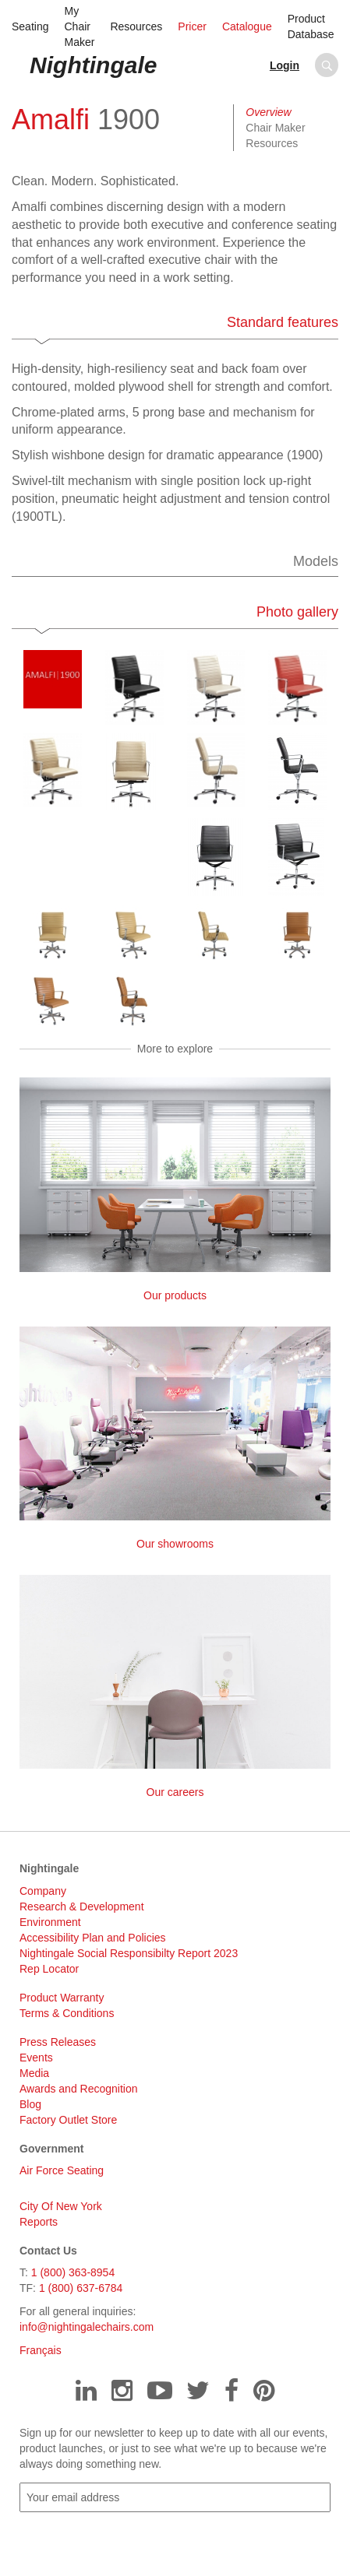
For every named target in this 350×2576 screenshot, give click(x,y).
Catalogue (247, 26)
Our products (175, 1189)
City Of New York (60, 2206)
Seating (30, 26)
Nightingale (93, 65)
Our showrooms (175, 1438)
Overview (268, 112)
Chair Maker (275, 127)
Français (40, 2350)
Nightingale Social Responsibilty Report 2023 (128, 1953)
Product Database (311, 26)
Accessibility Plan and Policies (92, 1937)
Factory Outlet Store (68, 2120)
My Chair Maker (79, 26)
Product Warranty (61, 1997)
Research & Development (81, 1906)
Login (284, 65)
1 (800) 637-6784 (80, 2288)
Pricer (192, 26)
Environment (50, 1922)
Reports (38, 2222)
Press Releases (57, 2042)
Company (42, 1891)
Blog (30, 2104)
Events (36, 2057)
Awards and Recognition (78, 2088)
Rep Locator (49, 1969)
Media (34, 2073)
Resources (136, 26)
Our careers (175, 1686)
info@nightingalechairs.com (86, 2327)
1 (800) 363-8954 (73, 2272)
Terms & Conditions (66, 2013)
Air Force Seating (61, 2170)
